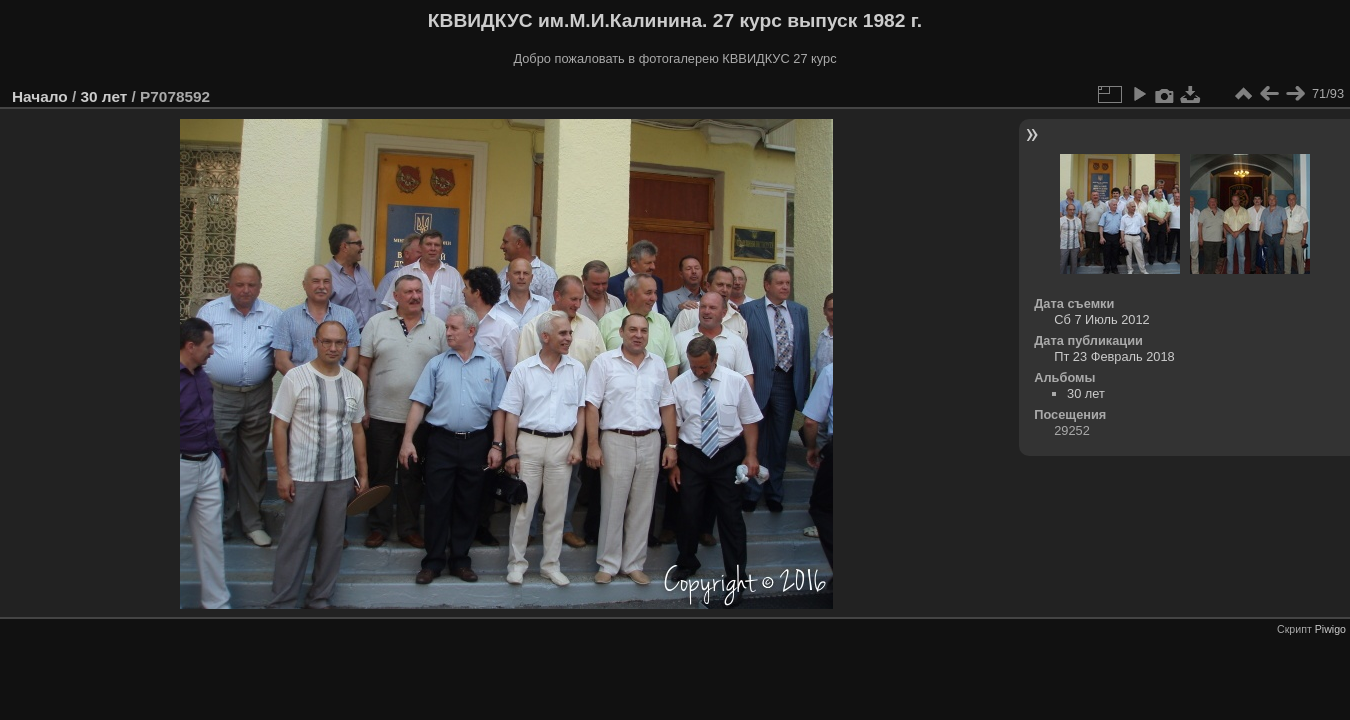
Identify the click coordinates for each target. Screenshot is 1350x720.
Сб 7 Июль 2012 (1101, 319)
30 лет (103, 96)
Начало (40, 96)
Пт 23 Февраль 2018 (1114, 356)
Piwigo (1330, 629)
